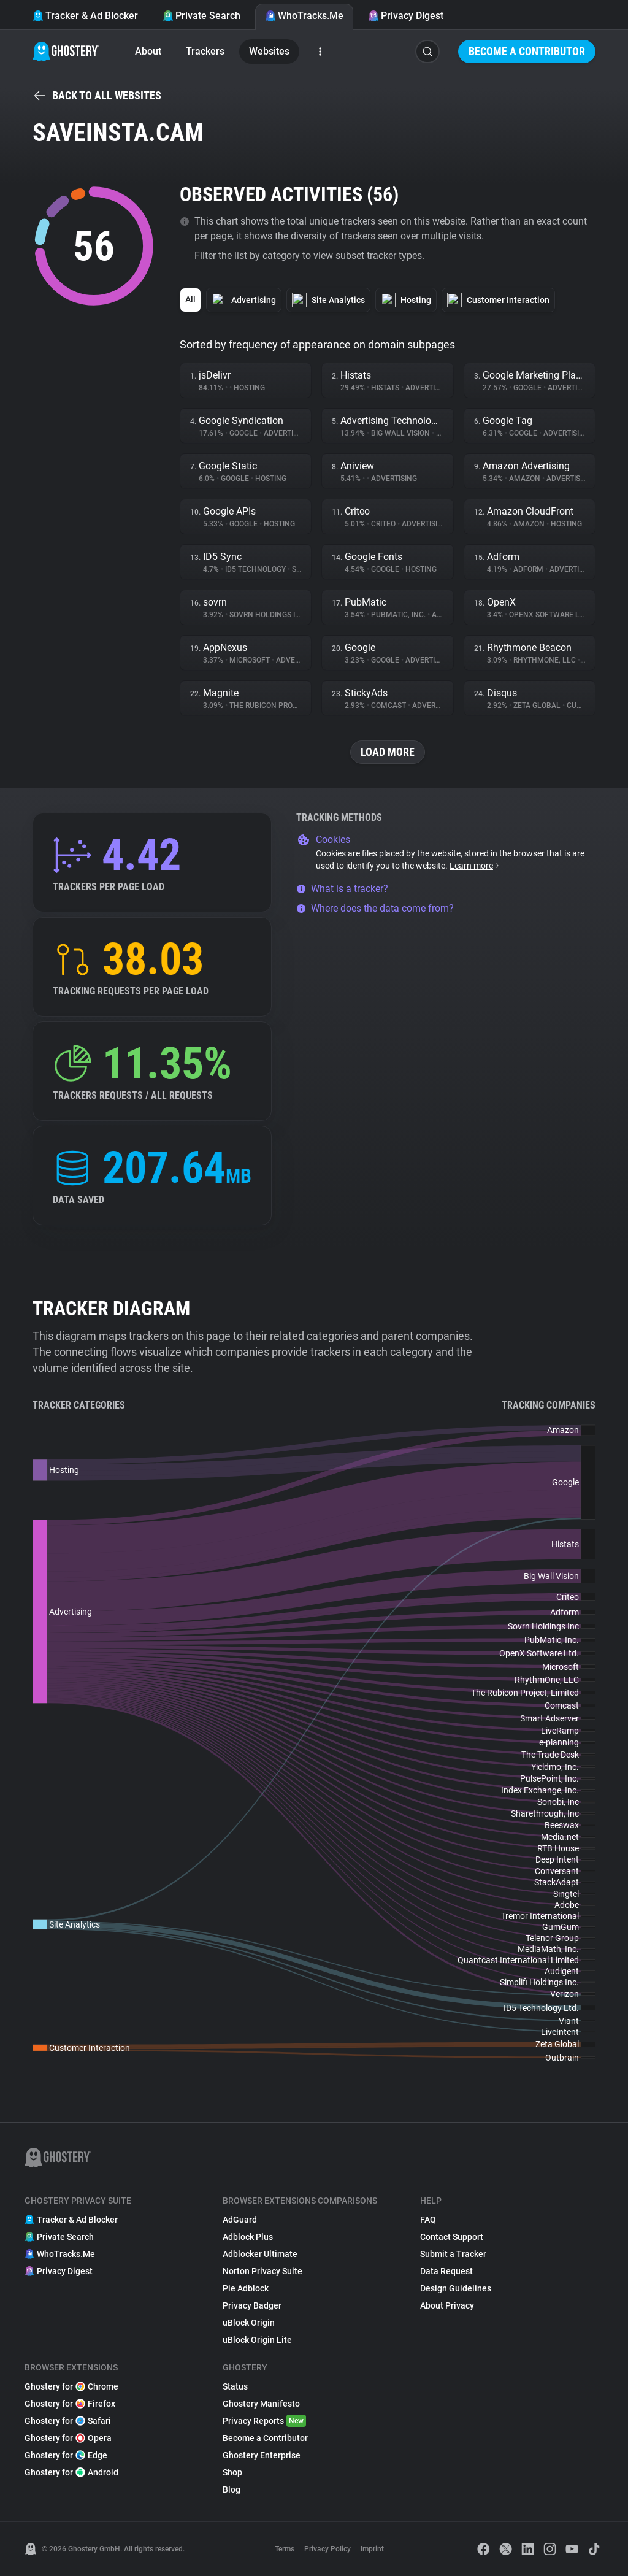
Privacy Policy (327, 2549)
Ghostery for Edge (66, 2455)
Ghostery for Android (71, 2472)
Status (235, 2386)
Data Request (446, 2271)
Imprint (372, 2549)
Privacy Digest (405, 15)
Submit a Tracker (453, 2254)
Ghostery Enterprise (262, 2455)
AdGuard (240, 2219)
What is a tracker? (342, 888)
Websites (269, 51)
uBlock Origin (249, 2323)
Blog (231, 2489)
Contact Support (451, 2237)
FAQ (428, 2219)
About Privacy (447, 2305)
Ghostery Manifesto (261, 2404)
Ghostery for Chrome (71, 2386)
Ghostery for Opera (68, 2438)
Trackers (205, 51)
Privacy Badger (252, 2305)
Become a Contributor (527, 51)
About (148, 51)
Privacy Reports (264, 2421)
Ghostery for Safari (68, 2421)
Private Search (201, 15)
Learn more (475, 866)
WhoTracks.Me (304, 15)
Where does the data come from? (375, 908)
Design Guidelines (455, 2288)
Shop (232, 2472)
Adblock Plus (248, 2237)
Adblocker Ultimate (260, 2254)
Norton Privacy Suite (262, 2271)
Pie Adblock (246, 2288)
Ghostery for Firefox (70, 2404)
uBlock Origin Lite (257, 2340)
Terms (284, 2549)
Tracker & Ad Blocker (85, 15)
